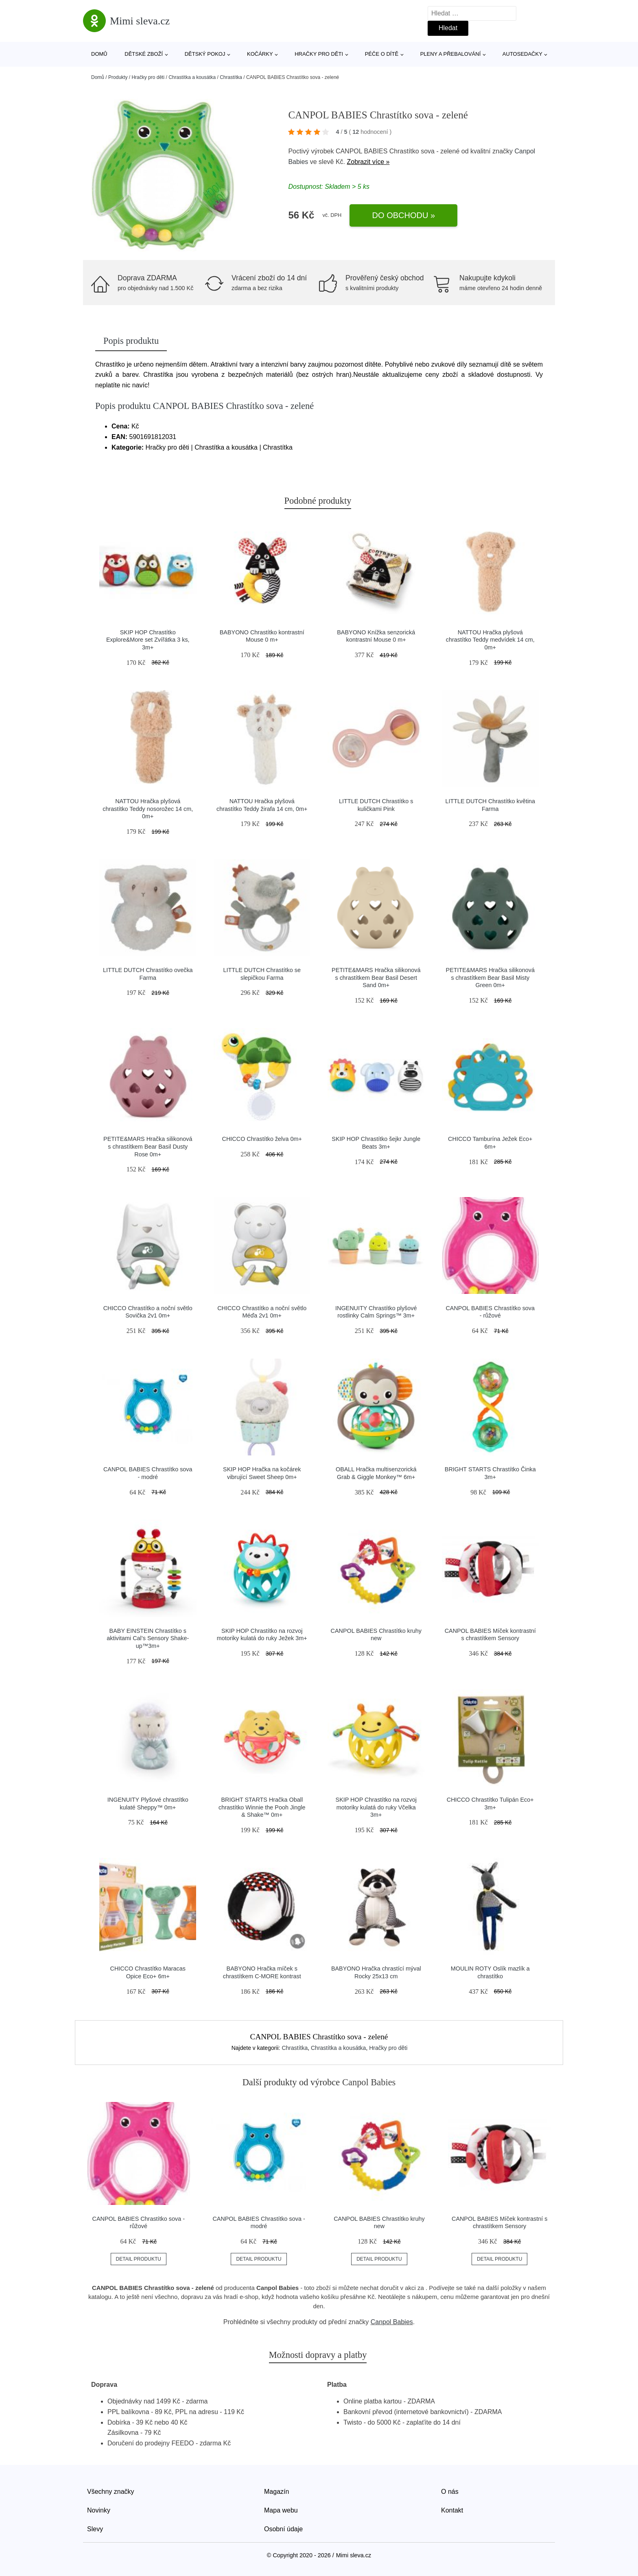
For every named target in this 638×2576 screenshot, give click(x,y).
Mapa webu (281, 2510)
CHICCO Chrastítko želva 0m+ (262, 1139)
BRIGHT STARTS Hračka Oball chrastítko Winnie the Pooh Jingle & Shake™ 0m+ (262, 1807)
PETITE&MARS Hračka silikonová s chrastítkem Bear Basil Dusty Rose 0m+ (147, 1146)
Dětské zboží (144, 54)
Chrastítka (231, 77)
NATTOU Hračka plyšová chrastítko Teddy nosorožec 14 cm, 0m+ (148, 808)
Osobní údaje (283, 2529)
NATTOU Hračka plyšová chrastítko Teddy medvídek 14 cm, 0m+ (490, 640)
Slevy (95, 2529)
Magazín (276, 2491)
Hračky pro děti (319, 54)
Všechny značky (110, 2491)
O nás (450, 2491)
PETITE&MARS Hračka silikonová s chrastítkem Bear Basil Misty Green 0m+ (490, 977)
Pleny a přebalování (450, 54)
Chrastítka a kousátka (192, 77)
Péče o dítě (381, 54)
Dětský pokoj (205, 54)
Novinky (98, 2510)
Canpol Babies (392, 2321)
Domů (99, 54)
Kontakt (452, 2510)
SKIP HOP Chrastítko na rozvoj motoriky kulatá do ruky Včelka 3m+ (376, 1807)
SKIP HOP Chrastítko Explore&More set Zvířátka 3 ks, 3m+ (148, 640)
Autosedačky (522, 54)
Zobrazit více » (368, 161)
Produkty (117, 77)
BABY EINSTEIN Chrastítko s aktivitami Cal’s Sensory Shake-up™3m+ (148, 1638)
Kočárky (260, 54)
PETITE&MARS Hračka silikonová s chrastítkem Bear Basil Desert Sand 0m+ (376, 977)
